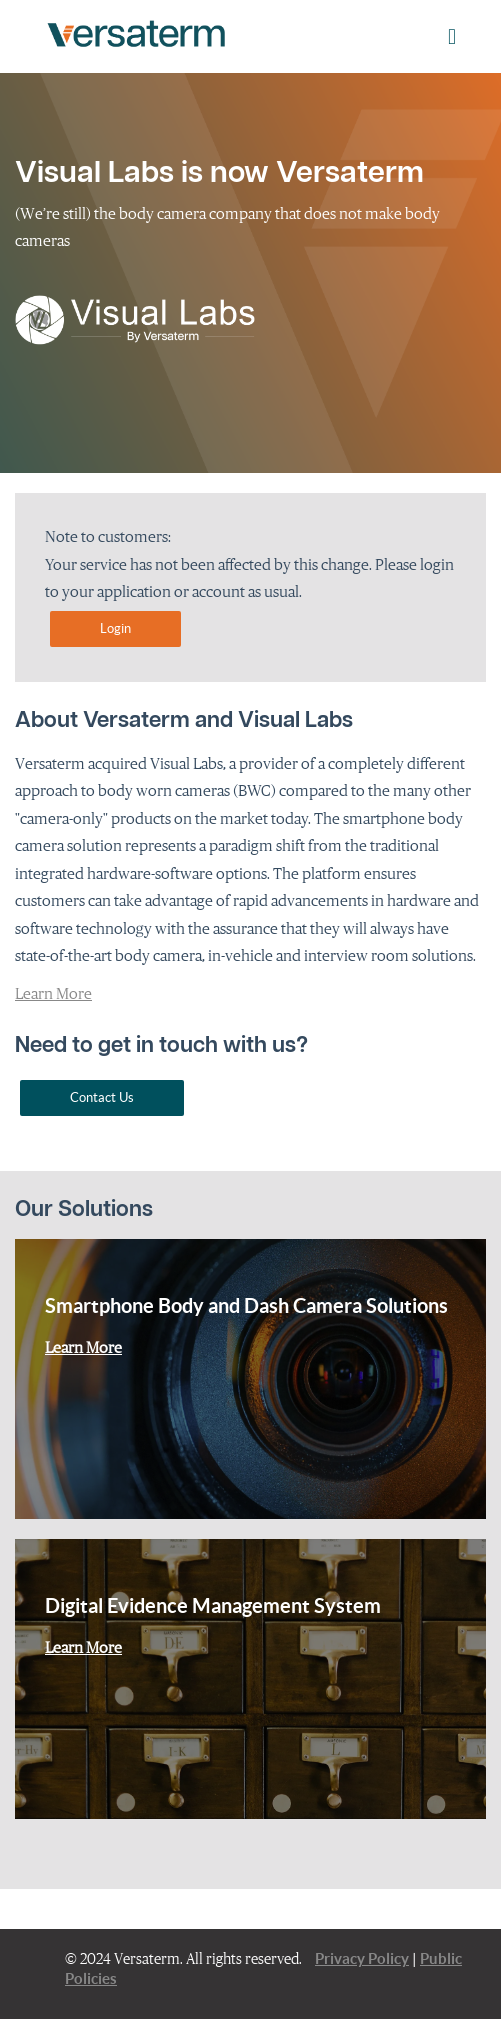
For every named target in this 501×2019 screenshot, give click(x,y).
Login (115, 628)
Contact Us (102, 1097)
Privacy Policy (362, 1958)
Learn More (53, 993)
